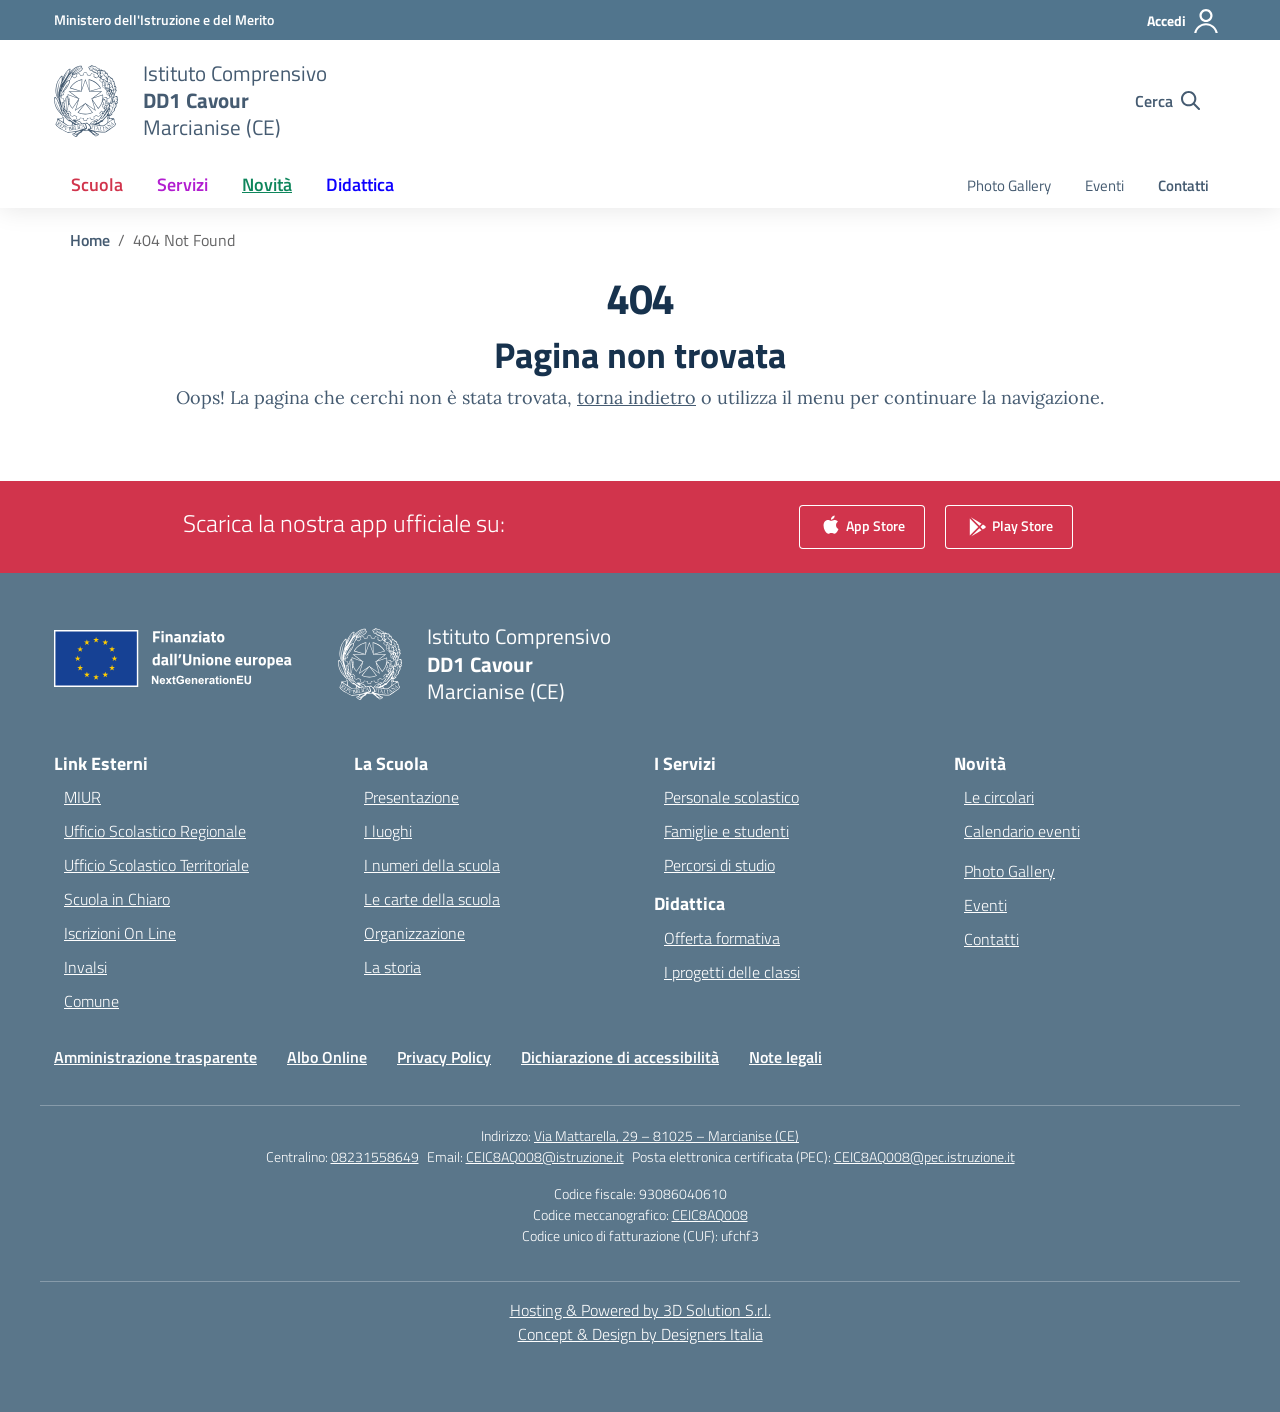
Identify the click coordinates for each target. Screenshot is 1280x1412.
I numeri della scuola (432, 865)
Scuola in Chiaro (117, 899)
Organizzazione (414, 933)
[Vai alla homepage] (235, 100)
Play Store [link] (1009, 527)
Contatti (1183, 185)
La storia (392, 967)
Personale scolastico (731, 797)
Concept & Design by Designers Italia (640, 1334)
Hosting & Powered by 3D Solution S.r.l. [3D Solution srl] (640, 1310)
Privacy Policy (444, 1057)
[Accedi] (1183, 21)
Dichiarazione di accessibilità (620, 1057)
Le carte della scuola (432, 899)
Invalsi (85, 967)
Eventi (1104, 185)
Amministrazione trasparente (155, 1057)
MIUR (82, 797)
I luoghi (388, 831)
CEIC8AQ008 (710, 1214)
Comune (91, 1001)
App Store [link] (862, 527)
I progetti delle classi (732, 972)
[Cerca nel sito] (1167, 101)
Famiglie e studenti (726, 831)
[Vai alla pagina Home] (90, 240)
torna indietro (636, 397)
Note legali (785, 1057)
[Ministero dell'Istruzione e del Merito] (164, 19)
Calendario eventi (1022, 831)
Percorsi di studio (719, 865)
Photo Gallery (1009, 185)
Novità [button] (267, 184)
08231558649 (375, 1156)
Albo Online (327, 1057)
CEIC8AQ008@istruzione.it (545, 1156)
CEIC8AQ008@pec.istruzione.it (924, 1156)
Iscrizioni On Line (120, 933)
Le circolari (999, 797)
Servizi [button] (182, 184)
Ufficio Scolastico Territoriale (156, 865)
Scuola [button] (97, 184)
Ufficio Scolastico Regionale (155, 831)
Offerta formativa (722, 938)
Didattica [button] (360, 184)
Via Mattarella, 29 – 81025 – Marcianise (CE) (666, 1135)
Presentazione (411, 797)
